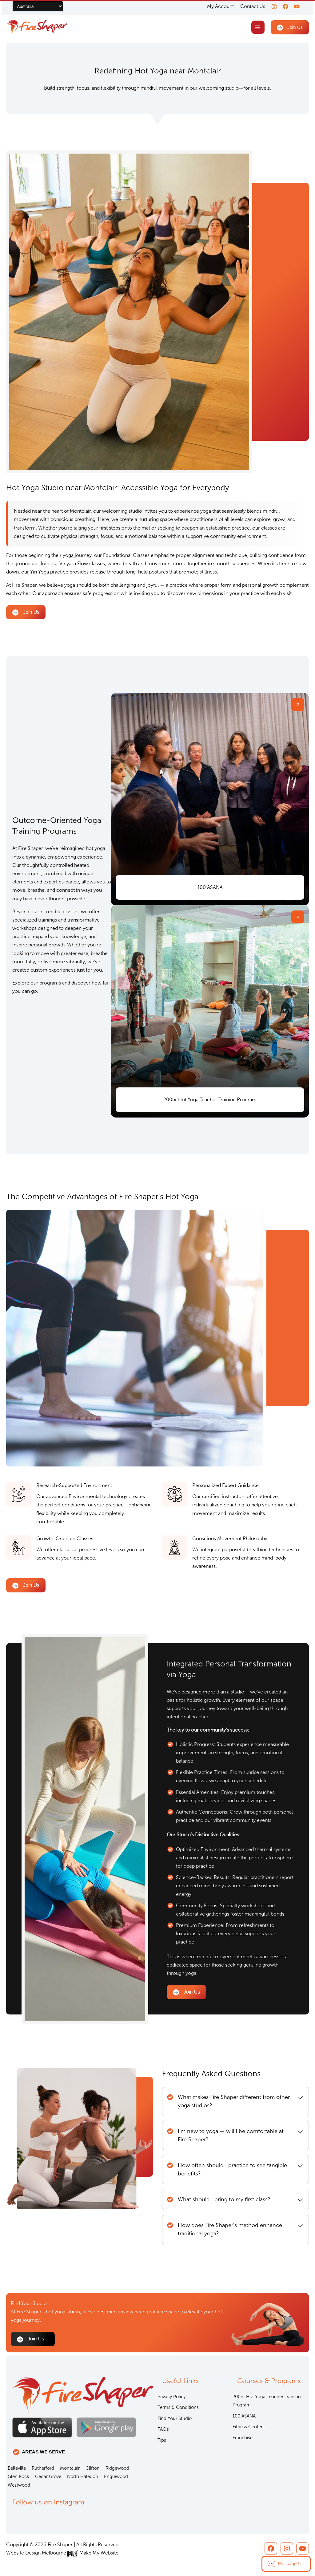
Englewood (116, 2476)
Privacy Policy (171, 2396)
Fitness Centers (249, 2426)
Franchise (243, 2438)
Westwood (19, 2485)
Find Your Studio (175, 2418)
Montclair (70, 2468)
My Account (216, 6)
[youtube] (297, 6)
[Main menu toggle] (256, 28)
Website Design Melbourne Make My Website (62, 2553)
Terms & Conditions (178, 2407)
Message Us (291, 2563)
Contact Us (249, 6)
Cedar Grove (48, 2476)
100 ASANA (244, 2416)
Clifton (93, 2468)
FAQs (163, 2429)
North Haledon (82, 2476)
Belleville (17, 2468)
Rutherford (43, 2468)
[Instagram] (270, 6)
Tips (162, 2440)
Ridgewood (117, 2468)
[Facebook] (283, 6)
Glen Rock (18, 2476)
